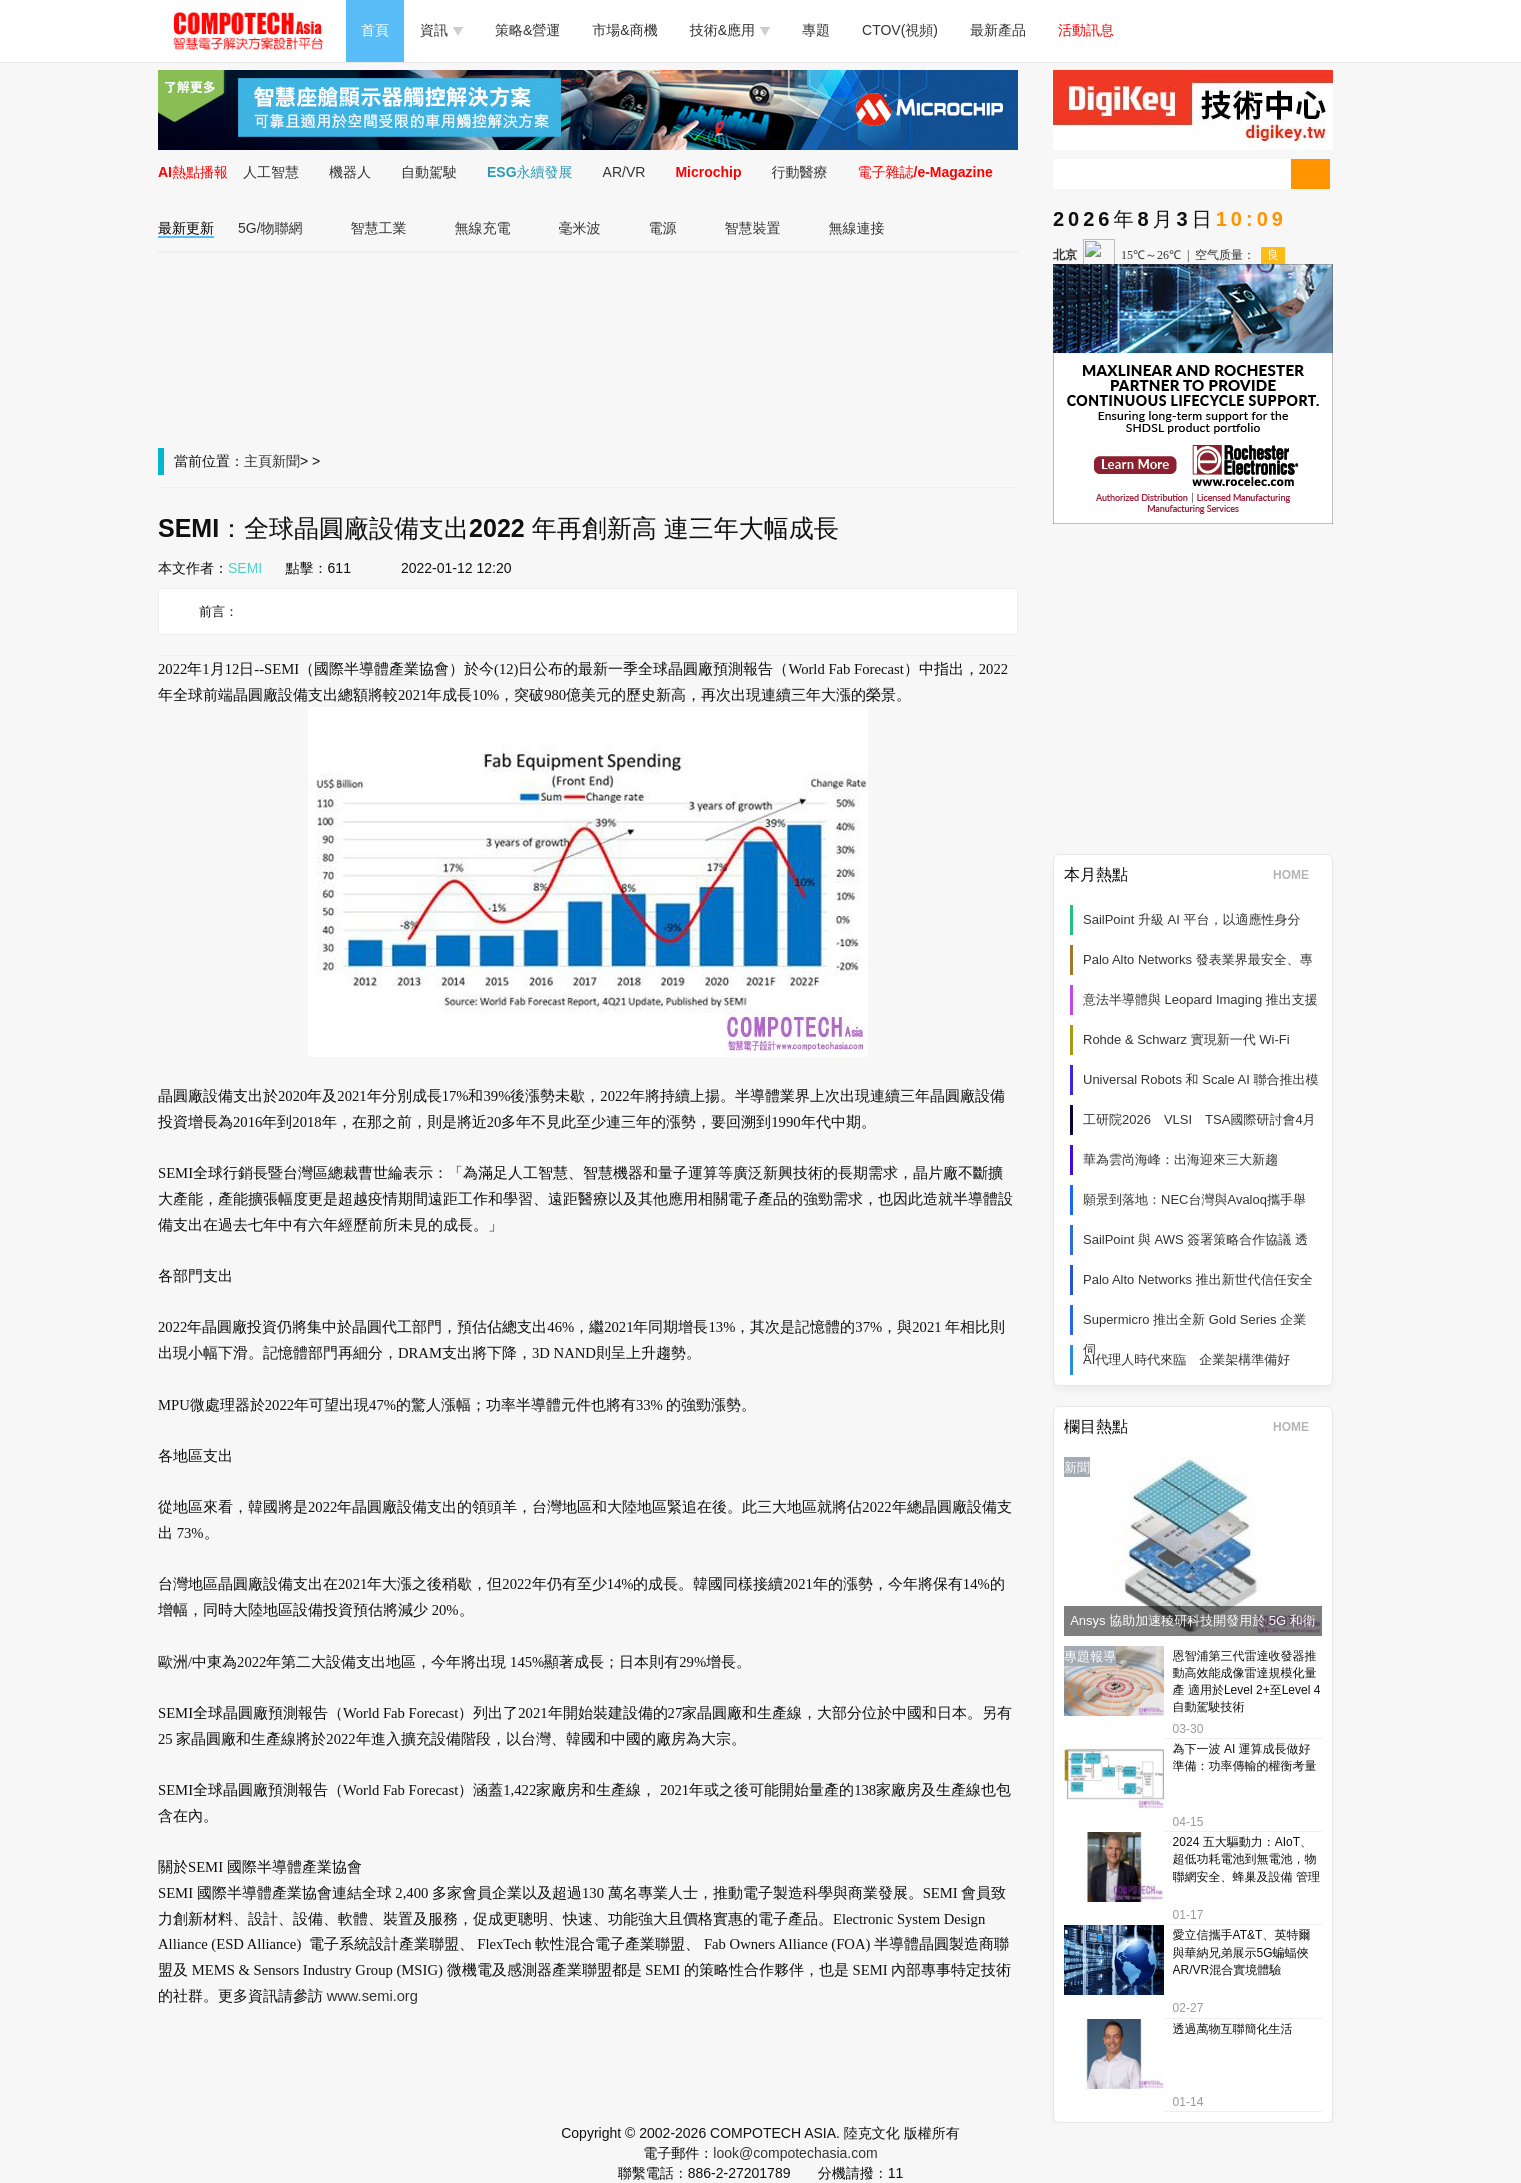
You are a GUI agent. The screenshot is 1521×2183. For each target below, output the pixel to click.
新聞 (286, 461)
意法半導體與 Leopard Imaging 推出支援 (1200, 999)
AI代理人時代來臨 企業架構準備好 (1186, 1359)
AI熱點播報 (193, 172)
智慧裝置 (753, 228)
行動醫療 (800, 172)
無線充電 (483, 228)
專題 (816, 30)
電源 (663, 228)
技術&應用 (730, 30)
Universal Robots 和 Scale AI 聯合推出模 (1201, 1079)
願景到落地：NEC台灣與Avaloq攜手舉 (1194, 1199)
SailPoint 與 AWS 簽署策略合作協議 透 (1195, 1239)
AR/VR (624, 172)
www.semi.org (372, 1996)
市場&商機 (624, 30)
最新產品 (998, 30)
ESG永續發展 (530, 172)
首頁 (375, 30)
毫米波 (580, 228)
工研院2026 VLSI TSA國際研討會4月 (1199, 1119)
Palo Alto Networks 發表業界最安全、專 (1198, 959)
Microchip (708, 172)
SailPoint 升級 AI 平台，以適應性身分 (1191, 919)
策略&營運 (527, 30)
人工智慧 (271, 172)
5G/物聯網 (270, 228)
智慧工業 (379, 228)
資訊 (441, 30)
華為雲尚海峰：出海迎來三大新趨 (1180, 1159)
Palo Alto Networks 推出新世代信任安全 (1198, 1279)
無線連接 (857, 228)
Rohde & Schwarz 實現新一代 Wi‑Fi (1186, 1039)
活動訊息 (1086, 30)
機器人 (350, 172)
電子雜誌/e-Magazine (925, 172)
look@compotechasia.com (795, 2153)
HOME (1297, 875)
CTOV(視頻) (900, 30)
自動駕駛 (429, 172)
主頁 (258, 461)
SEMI (245, 568)
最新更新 (186, 228)
